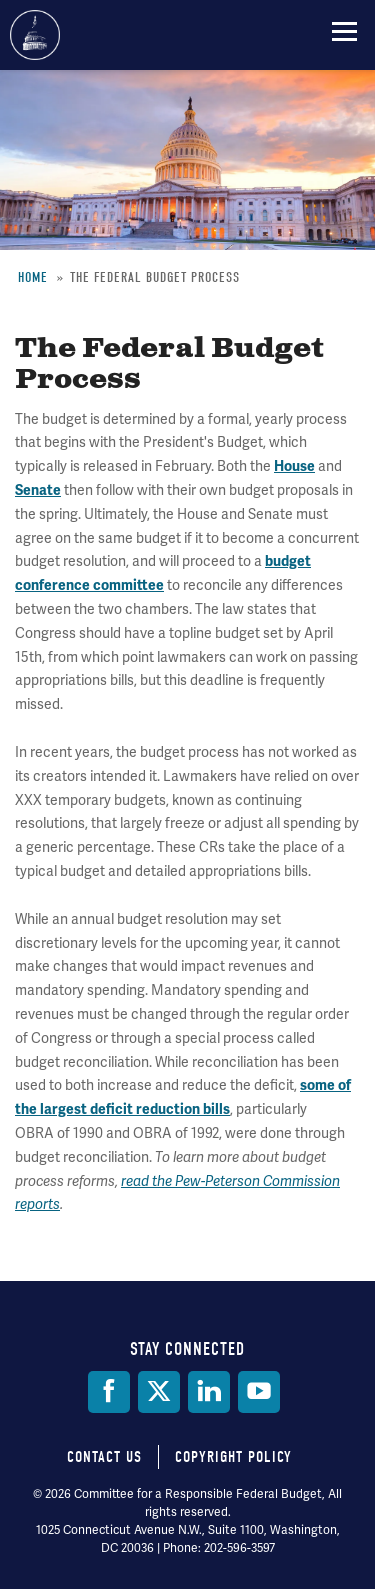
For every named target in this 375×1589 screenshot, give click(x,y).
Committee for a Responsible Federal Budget (35, 35)
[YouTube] (259, 1392)
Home (33, 277)
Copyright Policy (233, 1457)
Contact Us (104, 1457)
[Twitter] (159, 1392)
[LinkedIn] (209, 1392)
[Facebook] (109, 1392)
